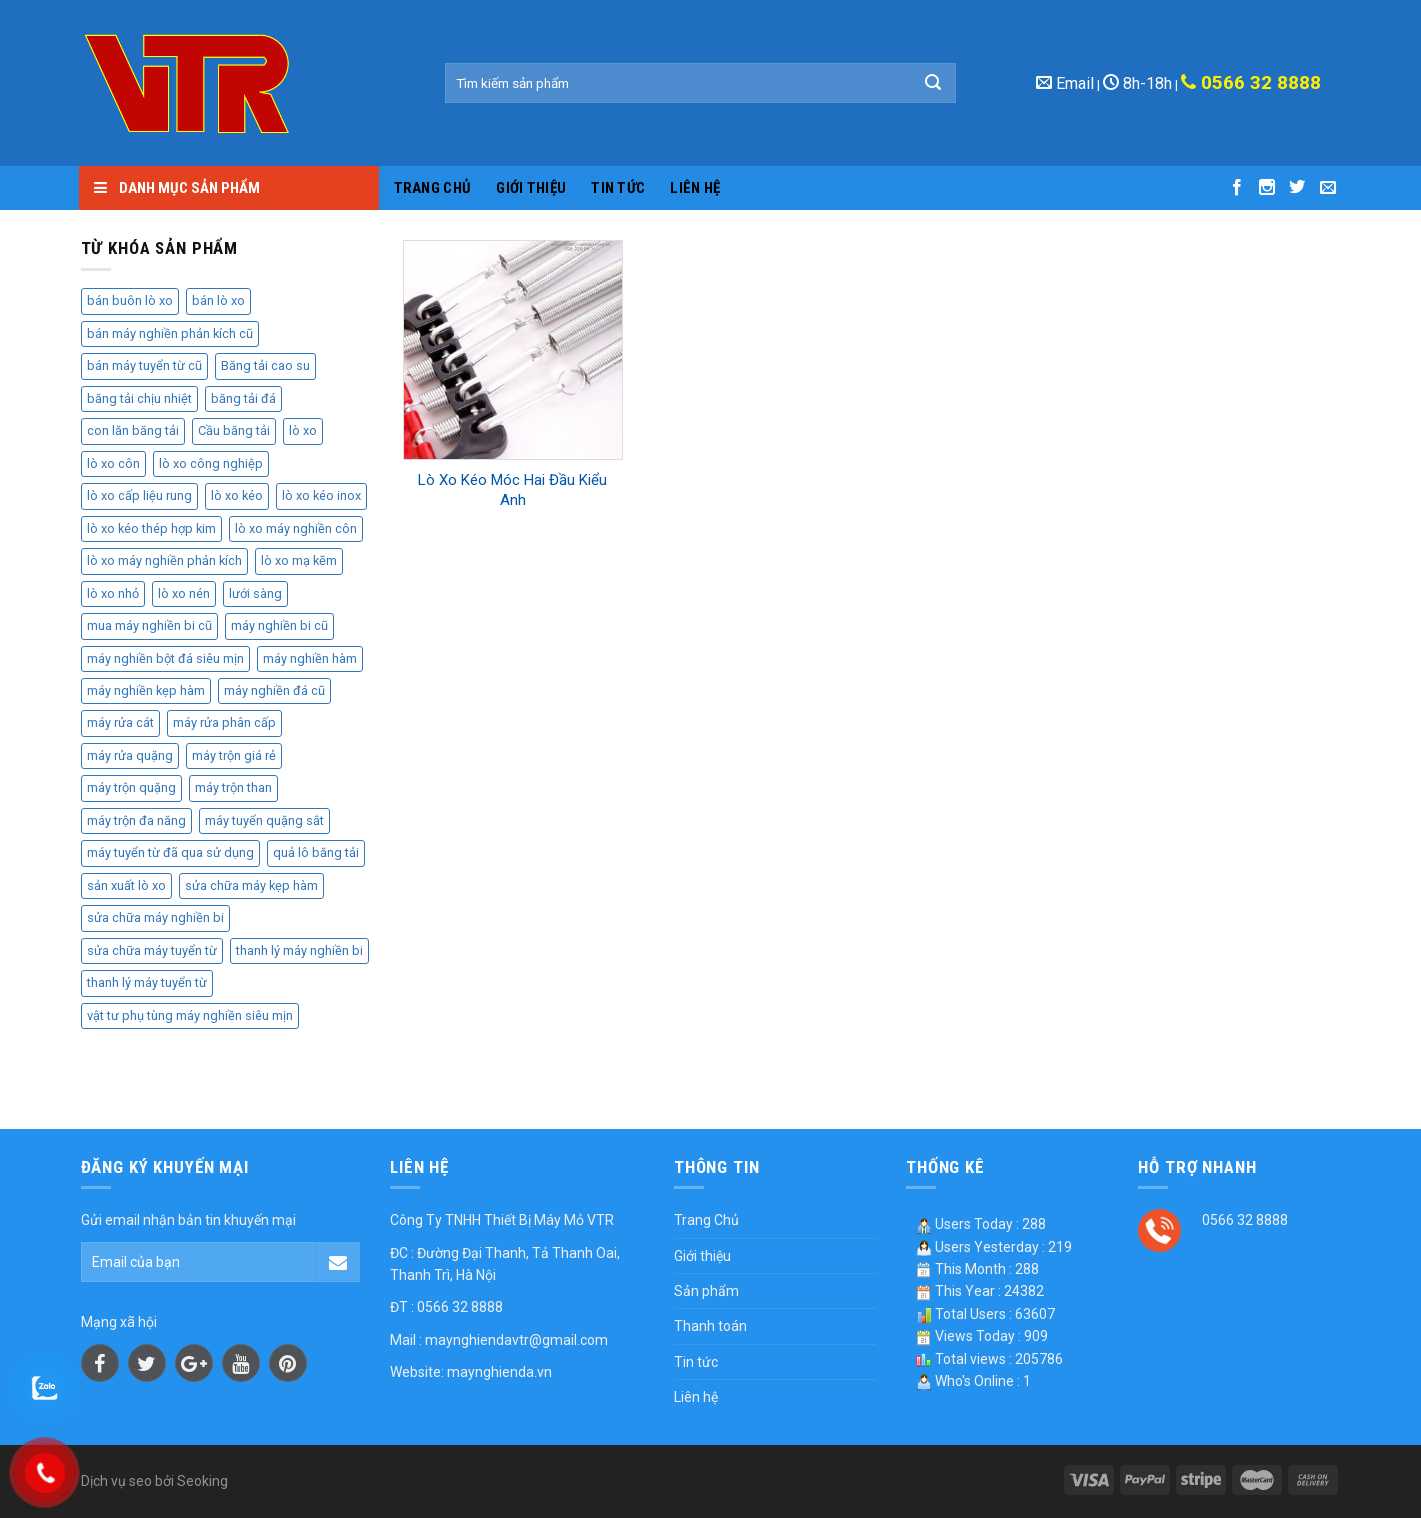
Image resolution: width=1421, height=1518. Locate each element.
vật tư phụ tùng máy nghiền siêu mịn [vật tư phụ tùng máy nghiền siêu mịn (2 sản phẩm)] (190, 1015)
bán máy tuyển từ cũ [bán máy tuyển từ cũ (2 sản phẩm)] (144, 365)
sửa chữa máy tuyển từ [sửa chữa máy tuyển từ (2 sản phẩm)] (152, 950)
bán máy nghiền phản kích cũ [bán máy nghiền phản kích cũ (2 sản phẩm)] (170, 333)
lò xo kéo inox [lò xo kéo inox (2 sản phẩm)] (321, 495)
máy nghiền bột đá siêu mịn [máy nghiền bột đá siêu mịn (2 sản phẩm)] (165, 658)
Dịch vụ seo (116, 1481)
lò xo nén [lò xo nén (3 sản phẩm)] (184, 593)
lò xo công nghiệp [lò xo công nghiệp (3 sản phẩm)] (211, 463)
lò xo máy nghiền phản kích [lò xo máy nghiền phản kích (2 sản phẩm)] (164, 560)
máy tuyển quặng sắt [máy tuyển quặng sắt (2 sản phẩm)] (264, 820)
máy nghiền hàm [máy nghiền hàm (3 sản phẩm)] (310, 658)
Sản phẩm (706, 1291)
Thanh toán (710, 1326)
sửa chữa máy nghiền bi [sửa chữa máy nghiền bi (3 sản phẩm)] (155, 917)
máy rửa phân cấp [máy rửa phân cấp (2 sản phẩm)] (224, 722)
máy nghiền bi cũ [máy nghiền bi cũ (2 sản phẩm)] (279, 625)
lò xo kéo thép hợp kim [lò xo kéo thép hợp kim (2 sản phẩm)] (151, 528)
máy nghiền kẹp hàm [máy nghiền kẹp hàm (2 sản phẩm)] (146, 690)
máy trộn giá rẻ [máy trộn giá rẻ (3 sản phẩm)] (234, 755)
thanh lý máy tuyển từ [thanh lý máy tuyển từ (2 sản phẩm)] (147, 982)
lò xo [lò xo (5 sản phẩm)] (303, 430)
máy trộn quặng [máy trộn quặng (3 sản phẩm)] (131, 787)
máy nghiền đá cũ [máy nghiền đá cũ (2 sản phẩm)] (274, 690)
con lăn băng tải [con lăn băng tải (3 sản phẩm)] (133, 430)
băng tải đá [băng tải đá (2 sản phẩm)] (243, 398)
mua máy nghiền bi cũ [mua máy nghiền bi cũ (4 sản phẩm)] (149, 625)
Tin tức (618, 188)
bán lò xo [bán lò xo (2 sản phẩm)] (218, 300)
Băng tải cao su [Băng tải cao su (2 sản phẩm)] (265, 365)
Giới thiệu (531, 188)
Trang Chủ (433, 188)
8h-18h (1137, 83)
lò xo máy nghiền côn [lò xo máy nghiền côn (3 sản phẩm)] (296, 528)
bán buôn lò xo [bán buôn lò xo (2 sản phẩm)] (130, 300)
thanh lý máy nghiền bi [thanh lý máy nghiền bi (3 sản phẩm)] (299, 950)
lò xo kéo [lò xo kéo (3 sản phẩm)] (237, 495)
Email (1065, 83)
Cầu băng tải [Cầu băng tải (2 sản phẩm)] (234, 430)
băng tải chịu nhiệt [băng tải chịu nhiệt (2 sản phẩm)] (139, 398)
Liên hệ (695, 188)
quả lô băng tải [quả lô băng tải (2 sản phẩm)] (316, 852)
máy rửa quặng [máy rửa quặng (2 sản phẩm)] (130, 755)
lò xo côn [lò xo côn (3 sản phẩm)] (113, 463)
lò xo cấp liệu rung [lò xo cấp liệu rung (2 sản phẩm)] (139, 495)
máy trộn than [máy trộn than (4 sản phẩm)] (233, 787)
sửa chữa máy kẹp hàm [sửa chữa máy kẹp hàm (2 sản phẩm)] (251, 885)
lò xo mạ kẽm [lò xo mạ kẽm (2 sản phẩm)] (299, 560)
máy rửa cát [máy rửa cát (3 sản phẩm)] (120, 722)
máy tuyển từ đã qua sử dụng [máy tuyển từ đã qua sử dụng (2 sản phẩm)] (170, 852)
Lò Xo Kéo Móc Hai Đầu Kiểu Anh (512, 490)
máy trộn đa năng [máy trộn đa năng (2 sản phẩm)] (136, 820)
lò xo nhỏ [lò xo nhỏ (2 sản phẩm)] (113, 593)
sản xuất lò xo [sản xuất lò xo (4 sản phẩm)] (126, 885)
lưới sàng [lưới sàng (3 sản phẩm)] (255, 593)
